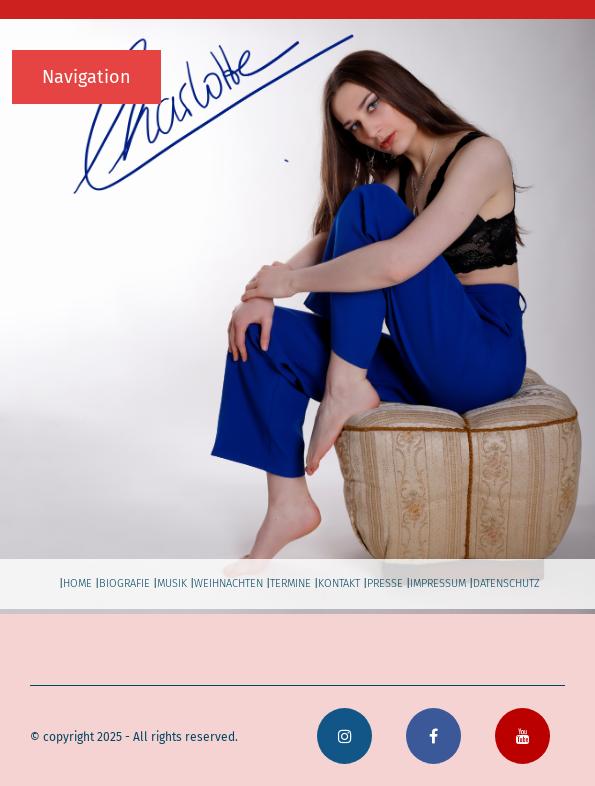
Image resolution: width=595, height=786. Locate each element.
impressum (438, 583)
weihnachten (228, 583)
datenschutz (506, 583)
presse (385, 583)
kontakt (339, 583)
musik (172, 583)
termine (290, 583)
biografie (124, 583)
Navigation (86, 77)
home (77, 583)
